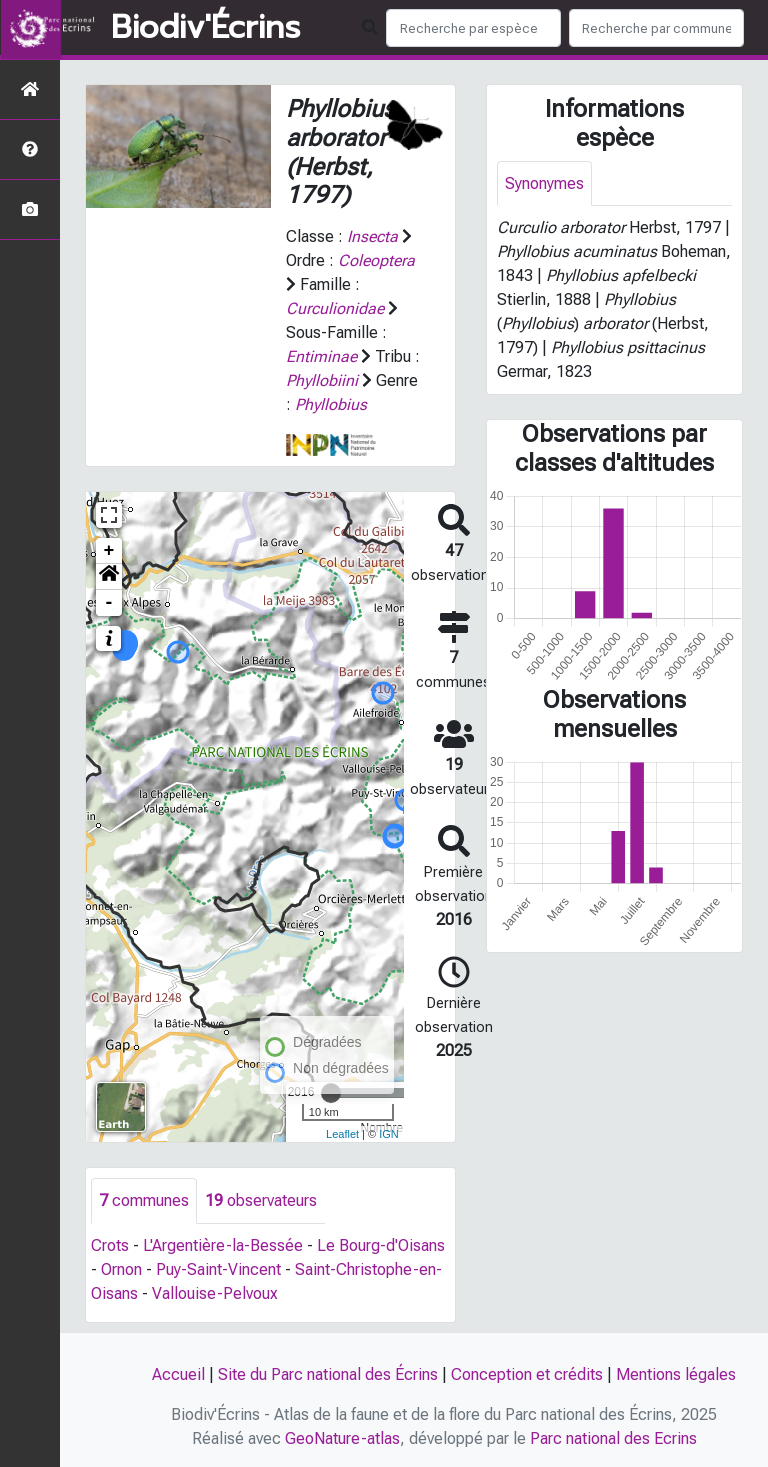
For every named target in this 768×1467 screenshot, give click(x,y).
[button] (109, 577)
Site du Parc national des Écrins (328, 1374)
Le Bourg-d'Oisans (381, 1245)
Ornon (121, 1269)
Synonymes (544, 183)
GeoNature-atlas (342, 1438)
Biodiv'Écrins (205, 28)
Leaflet (342, 1134)
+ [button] (109, 551)
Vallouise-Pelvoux (215, 1293)
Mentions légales (676, 1374)
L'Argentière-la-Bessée (223, 1245)
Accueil (178, 1374)
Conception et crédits (527, 1374)
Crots (110, 1245)
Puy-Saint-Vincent (218, 1269)
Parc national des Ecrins (613, 1438)
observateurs (261, 1200)
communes (144, 1200)
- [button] (109, 603)
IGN (389, 1134)
